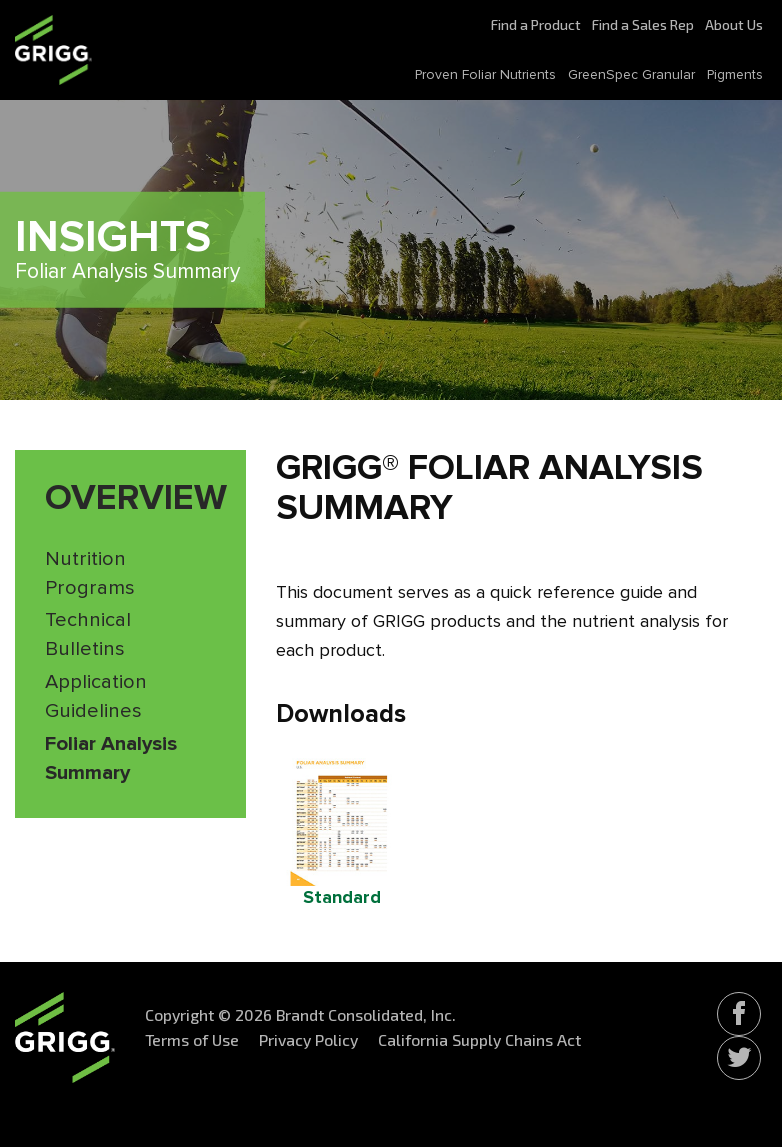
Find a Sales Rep (643, 24)
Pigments (735, 75)
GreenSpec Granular (631, 75)
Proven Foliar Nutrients (485, 75)
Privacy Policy (308, 1039)
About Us (734, 24)
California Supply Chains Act (479, 1039)
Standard (342, 898)
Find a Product (536, 24)
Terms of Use (192, 1039)
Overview (136, 499)
